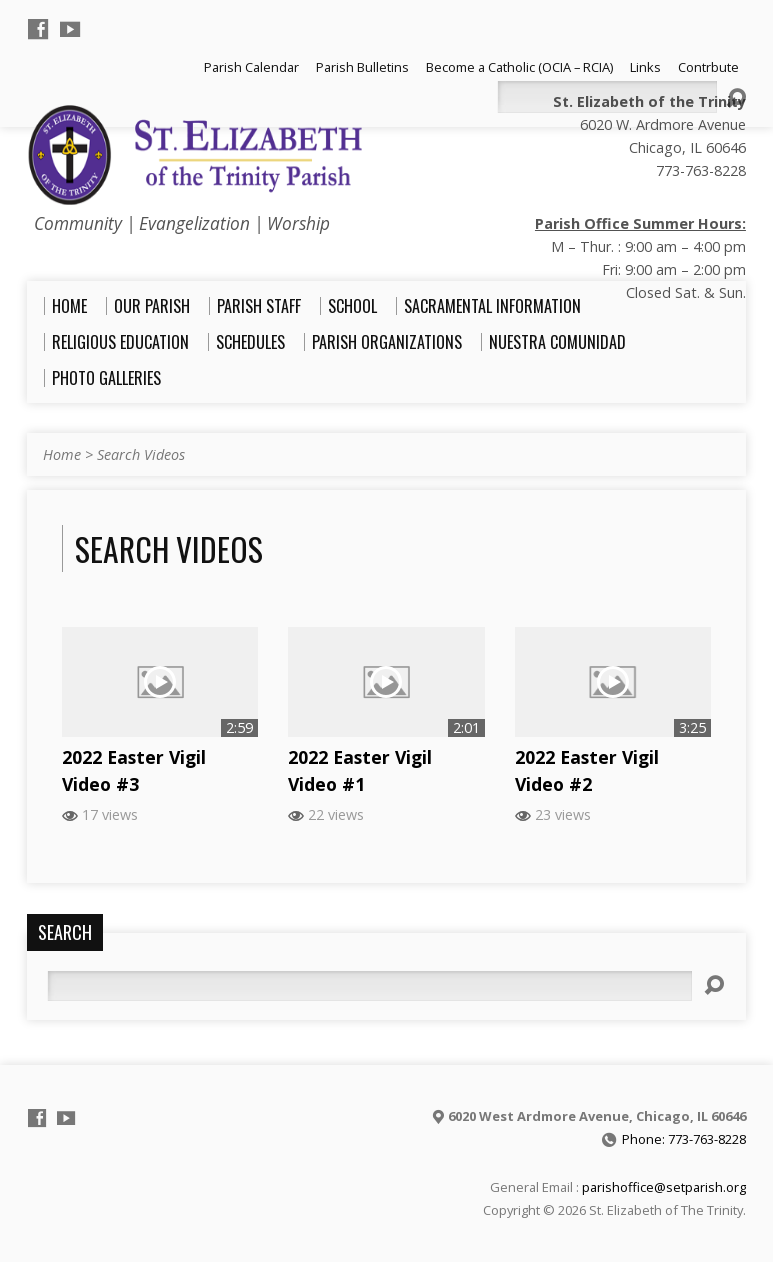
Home (62, 454)
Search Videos (141, 454)
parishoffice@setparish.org (664, 1187)
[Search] (369, 985)
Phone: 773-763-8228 (684, 1139)
